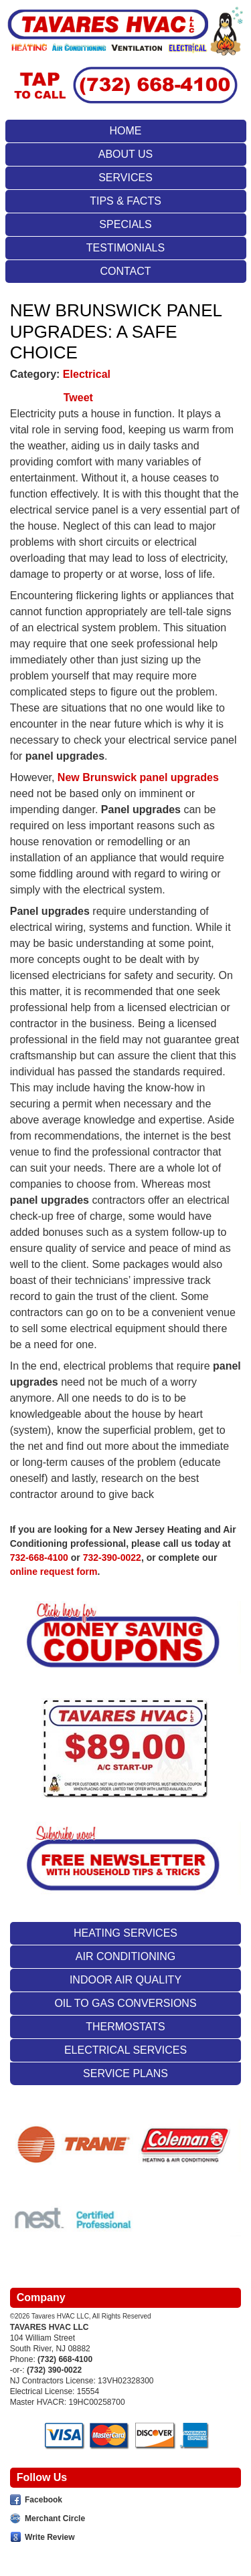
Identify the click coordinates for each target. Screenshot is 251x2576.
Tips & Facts (125, 201)
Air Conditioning (125, 1956)
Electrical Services (125, 2050)
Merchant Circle (55, 2518)
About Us (125, 154)
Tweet (78, 397)
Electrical (86, 374)
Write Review (49, 2537)
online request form (54, 1571)
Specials (125, 224)
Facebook (43, 2499)
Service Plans (125, 2073)
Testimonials (125, 247)
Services (125, 177)
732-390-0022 (112, 1557)
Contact (125, 271)
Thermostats (125, 2026)
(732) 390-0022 (54, 2370)
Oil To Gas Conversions (125, 2003)
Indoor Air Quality (125, 1979)
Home (126, 130)
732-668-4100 (39, 1557)
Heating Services (125, 1933)
